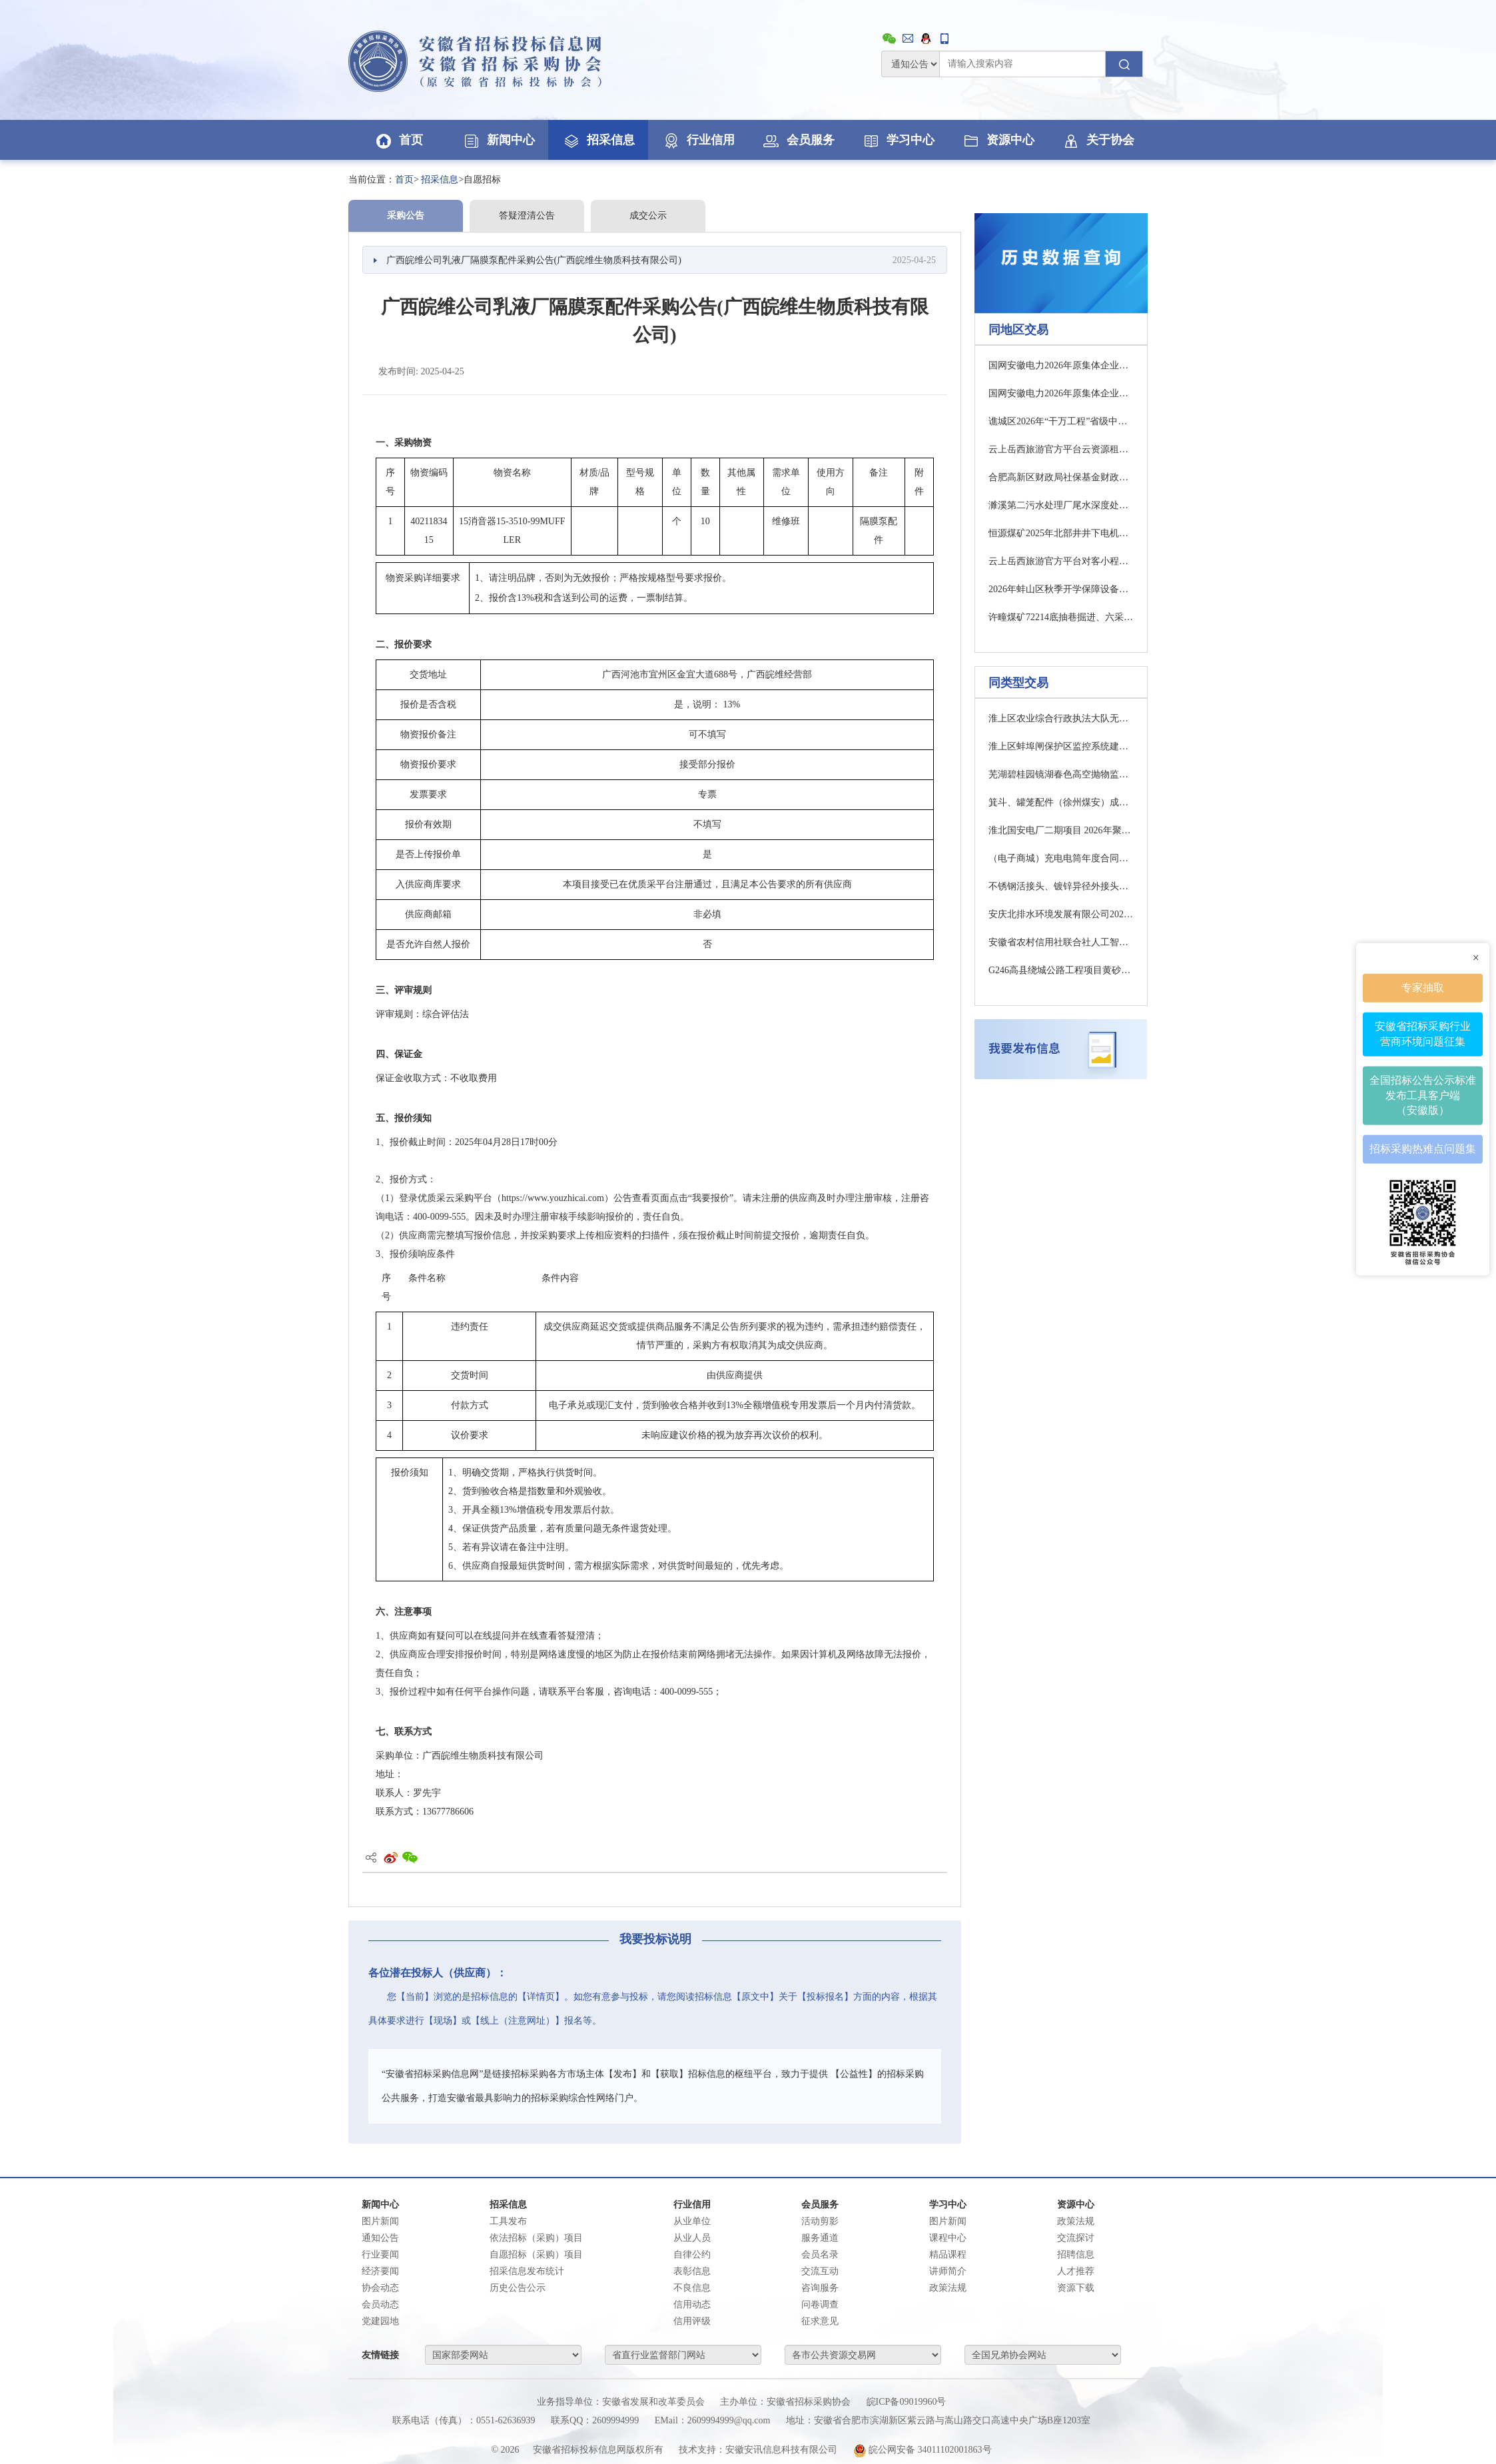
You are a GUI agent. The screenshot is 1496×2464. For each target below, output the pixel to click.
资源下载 (1075, 2288)
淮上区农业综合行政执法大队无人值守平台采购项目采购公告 (1061, 718)
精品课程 (947, 2254)
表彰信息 (692, 2271)
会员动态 (380, 2304)
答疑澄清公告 (527, 215)
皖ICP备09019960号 (906, 2402)
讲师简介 (947, 2271)
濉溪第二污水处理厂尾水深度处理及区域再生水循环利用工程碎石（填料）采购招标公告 (1061, 505)
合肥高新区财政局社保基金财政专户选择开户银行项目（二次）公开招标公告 (1061, 477)
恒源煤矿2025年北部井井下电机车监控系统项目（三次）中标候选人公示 (1061, 533)
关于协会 (1097, 140)
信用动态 (692, 2304)
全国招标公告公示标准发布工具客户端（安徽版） (1422, 1094)
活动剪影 (820, 2221)
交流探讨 (1075, 2238)
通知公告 (380, 2238)
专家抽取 (1422, 987)
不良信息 (692, 2288)
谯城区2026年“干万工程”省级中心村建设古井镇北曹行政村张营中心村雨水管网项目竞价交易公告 (1061, 421)
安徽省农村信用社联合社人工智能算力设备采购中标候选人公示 (1061, 942)
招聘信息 (1075, 2254)
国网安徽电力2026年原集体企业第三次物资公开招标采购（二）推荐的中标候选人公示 (1061, 393)
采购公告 (405, 215)
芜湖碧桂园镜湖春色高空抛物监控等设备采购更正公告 (1061, 774)
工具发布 (508, 2221)
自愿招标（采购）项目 (536, 2254)
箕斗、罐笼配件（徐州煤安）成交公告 (1061, 802)
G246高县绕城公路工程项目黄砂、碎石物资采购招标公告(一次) (1061, 970)
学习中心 (898, 140)
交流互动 (820, 2271)
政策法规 (947, 2288)
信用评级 (692, 2321)
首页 (398, 140)
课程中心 (947, 2238)
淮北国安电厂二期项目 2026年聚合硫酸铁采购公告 (1061, 830)
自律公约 (692, 2254)
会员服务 (798, 140)
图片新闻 (380, 2221)
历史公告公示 (518, 2288)
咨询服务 (820, 2288)
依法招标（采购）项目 (536, 2238)
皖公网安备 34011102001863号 (922, 2450)
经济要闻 (380, 2271)
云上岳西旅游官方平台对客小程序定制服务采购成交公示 (1061, 561)
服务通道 (820, 2238)
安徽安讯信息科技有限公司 (781, 2450)
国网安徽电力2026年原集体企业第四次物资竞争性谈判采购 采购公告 (1061, 365)
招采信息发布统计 (527, 2271)
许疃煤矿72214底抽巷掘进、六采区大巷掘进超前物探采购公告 (1061, 617)
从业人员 (692, 2238)
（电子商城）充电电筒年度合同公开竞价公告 (1061, 858)
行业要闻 (380, 2254)
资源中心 (997, 140)
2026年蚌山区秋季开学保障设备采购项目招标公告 (1061, 589)
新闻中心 (498, 140)
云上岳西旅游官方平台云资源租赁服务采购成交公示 (1061, 449)
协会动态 (380, 2288)
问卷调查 (820, 2304)
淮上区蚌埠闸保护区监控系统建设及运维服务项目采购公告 (1061, 746)
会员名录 (820, 2254)
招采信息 (598, 140)
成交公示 (648, 215)
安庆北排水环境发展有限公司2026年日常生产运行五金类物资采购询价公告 (1061, 914)
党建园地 (380, 2321)
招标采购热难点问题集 (1422, 1148)
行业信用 (698, 140)
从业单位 (692, 2221)
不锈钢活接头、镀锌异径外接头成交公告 (1061, 886)
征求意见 (820, 2321)
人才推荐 (1075, 2271)
